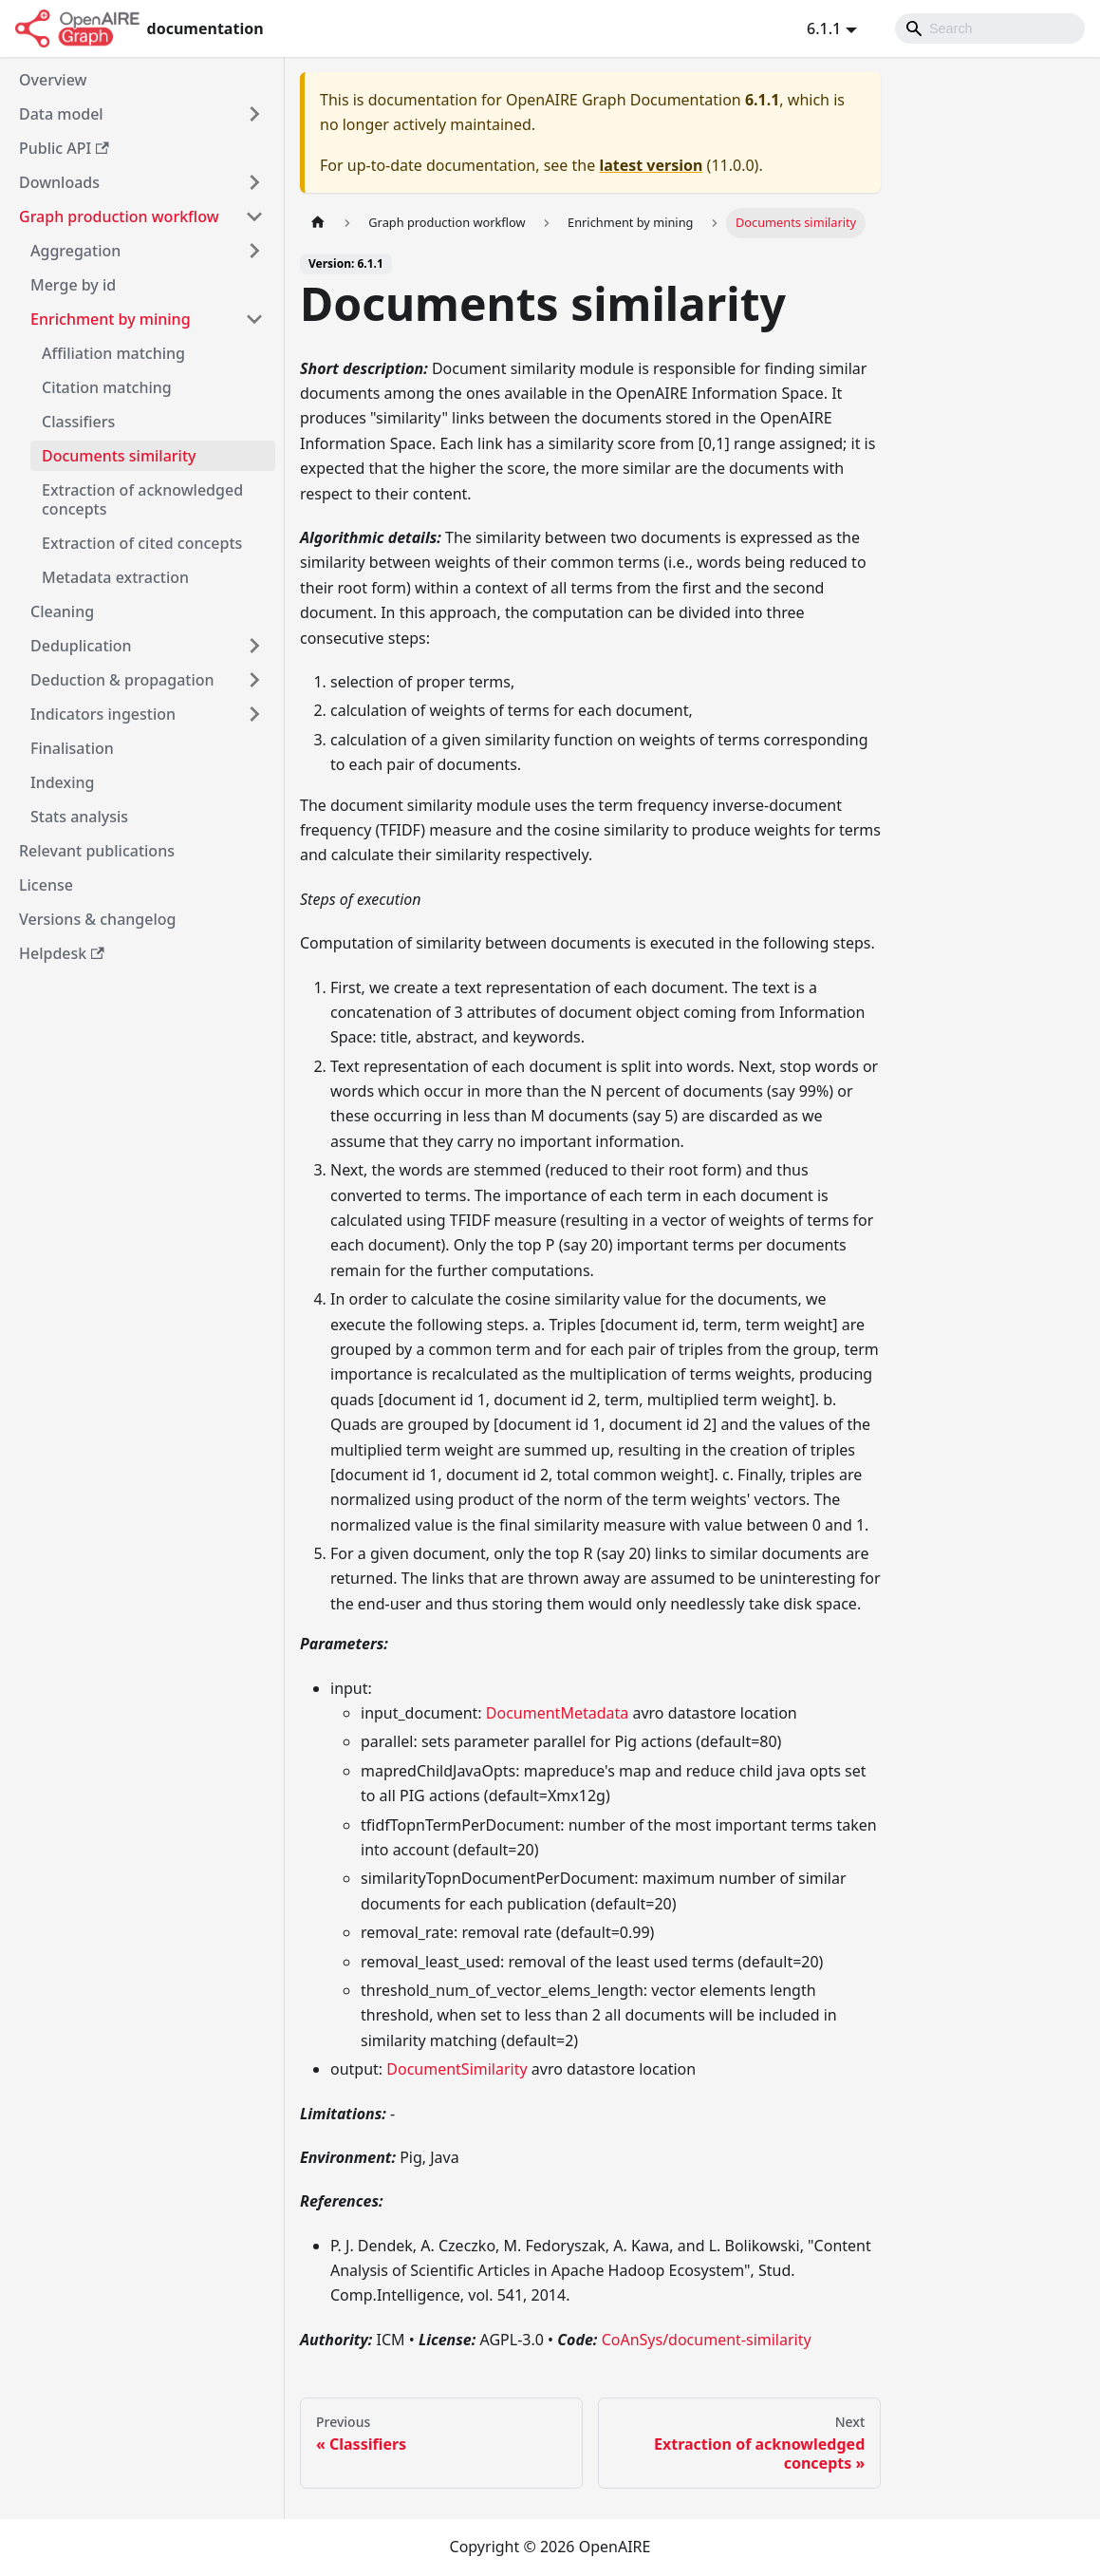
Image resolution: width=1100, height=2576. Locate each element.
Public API (64, 148)
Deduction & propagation (122, 679)
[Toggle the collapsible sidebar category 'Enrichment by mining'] (254, 319)
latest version (650, 165)
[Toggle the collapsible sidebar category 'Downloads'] (254, 182)
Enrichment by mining (110, 319)
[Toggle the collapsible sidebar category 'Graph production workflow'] (254, 216)
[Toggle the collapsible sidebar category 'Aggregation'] (254, 250)
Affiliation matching (113, 353)
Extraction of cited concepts (142, 543)
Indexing (62, 782)
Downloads (59, 182)
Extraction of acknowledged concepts (142, 499)
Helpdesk (61, 953)
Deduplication (81, 645)
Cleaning (62, 611)
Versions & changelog (97, 919)
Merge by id (73, 284)
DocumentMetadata (557, 1712)
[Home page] (318, 222)
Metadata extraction (115, 577)
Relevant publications (97, 850)
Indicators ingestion (103, 714)
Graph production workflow (119, 216)
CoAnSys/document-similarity (706, 2339)
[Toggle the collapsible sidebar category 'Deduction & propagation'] (254, 680)
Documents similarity (119, 455)
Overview (52, 79)
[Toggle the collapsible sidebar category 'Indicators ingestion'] (254, 714)
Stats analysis (79, 816)
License (46, 884)
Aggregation (75, 250)
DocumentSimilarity (456, 2069)
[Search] (990, 28)
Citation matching (107, 387)
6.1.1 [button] (824, 28)
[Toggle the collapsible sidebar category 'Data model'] (254, 114)
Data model (61, 113)
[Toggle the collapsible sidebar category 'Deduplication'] (254, 645)
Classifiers (78, 421)
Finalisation (72, 748)
